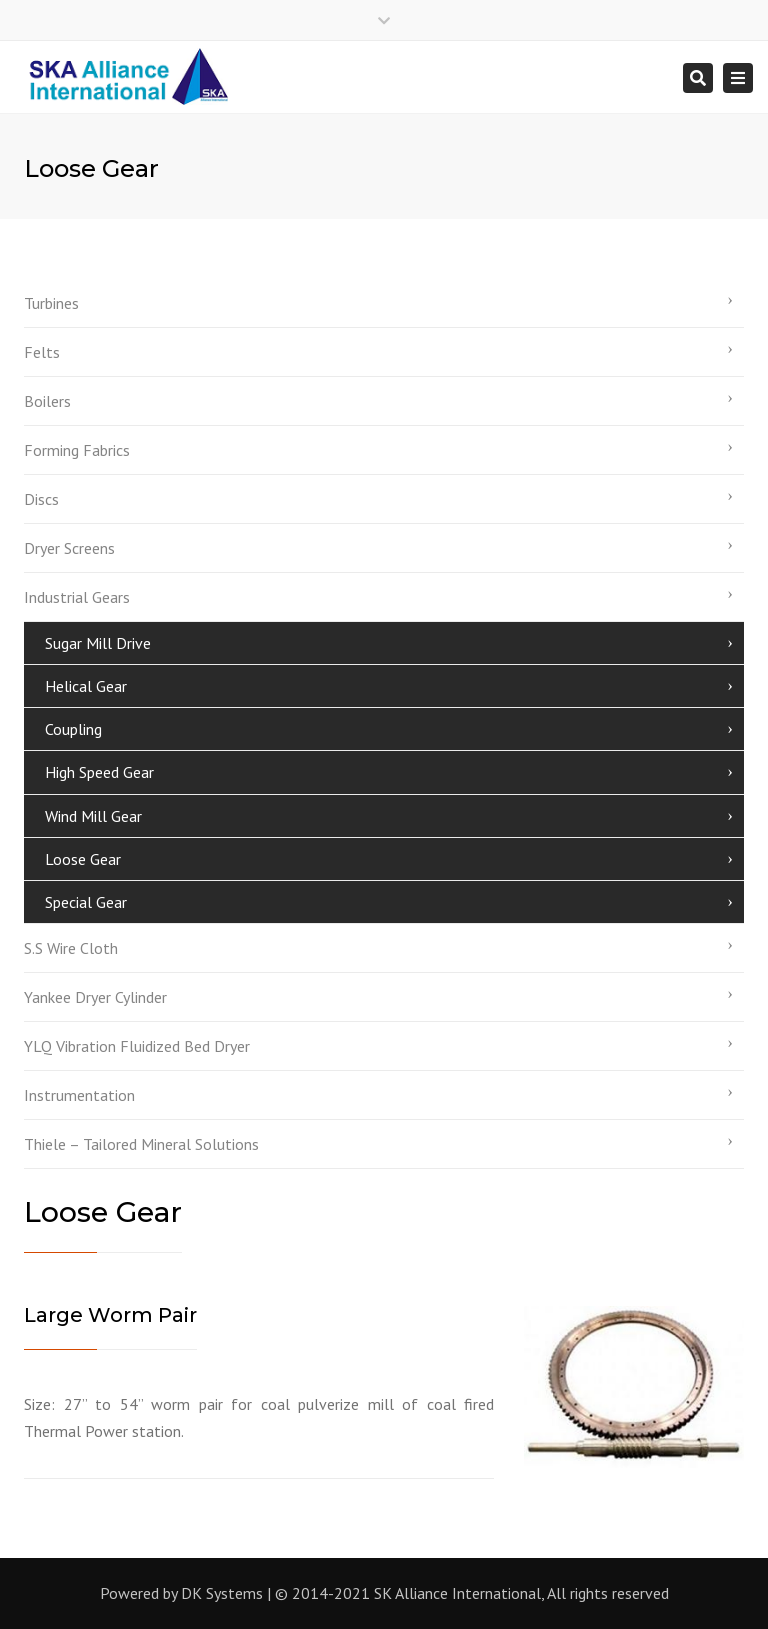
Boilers (47, 401)
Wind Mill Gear (93, 816)
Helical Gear (86, 686)
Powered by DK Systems (181, 1593)
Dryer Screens (69, 548)
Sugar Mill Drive (98, 643)
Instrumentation (79, 1095)
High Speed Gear (99, 772)
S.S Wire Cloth (71, 948)
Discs (41, 499)
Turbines (51, 303)
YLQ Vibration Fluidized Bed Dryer (137, 1046)
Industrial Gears (77, 597)
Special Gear (86, 902)
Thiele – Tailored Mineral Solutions (141, 1144)
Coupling (73, 729)
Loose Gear (83, 859)
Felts (42, 352)
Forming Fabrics (77, 450)
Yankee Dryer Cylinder (95, 997)
